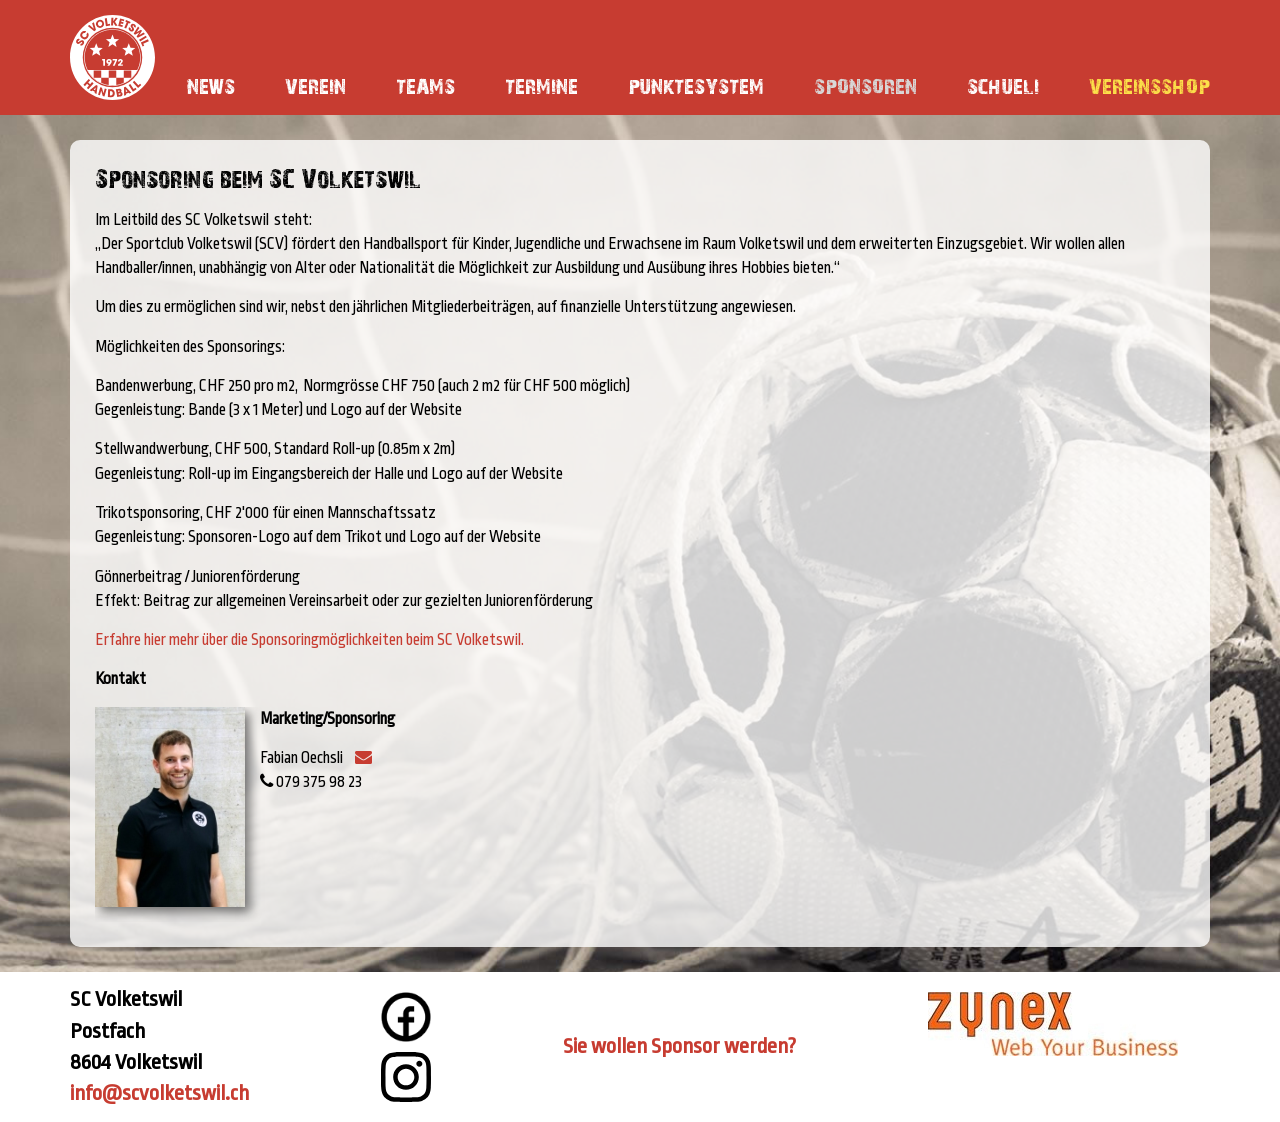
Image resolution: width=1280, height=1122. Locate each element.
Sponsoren (865, 85)
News (211, 85)
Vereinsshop (1149, 85)
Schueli (1003, 85)
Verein (315, 85)
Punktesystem (696, 85)
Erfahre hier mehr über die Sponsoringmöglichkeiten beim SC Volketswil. (309, 640)
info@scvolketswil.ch (159, 1093)
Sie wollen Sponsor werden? (679, 1046)
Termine (541, 85)
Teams (425, 85)
